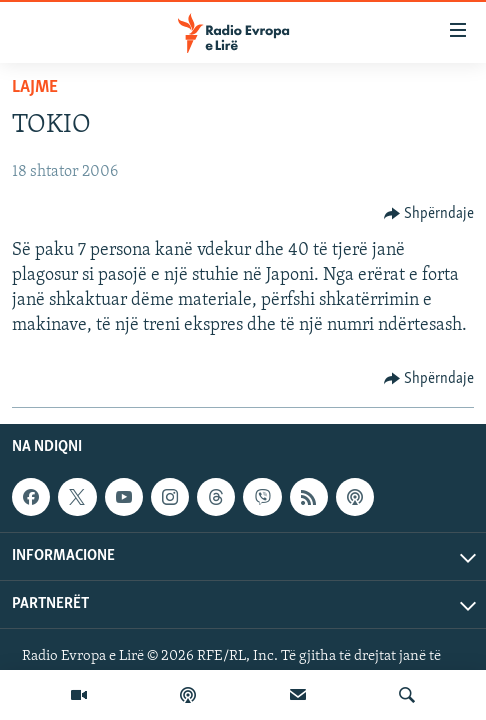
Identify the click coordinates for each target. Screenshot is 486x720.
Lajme (35, 87)
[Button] (429, 214)
